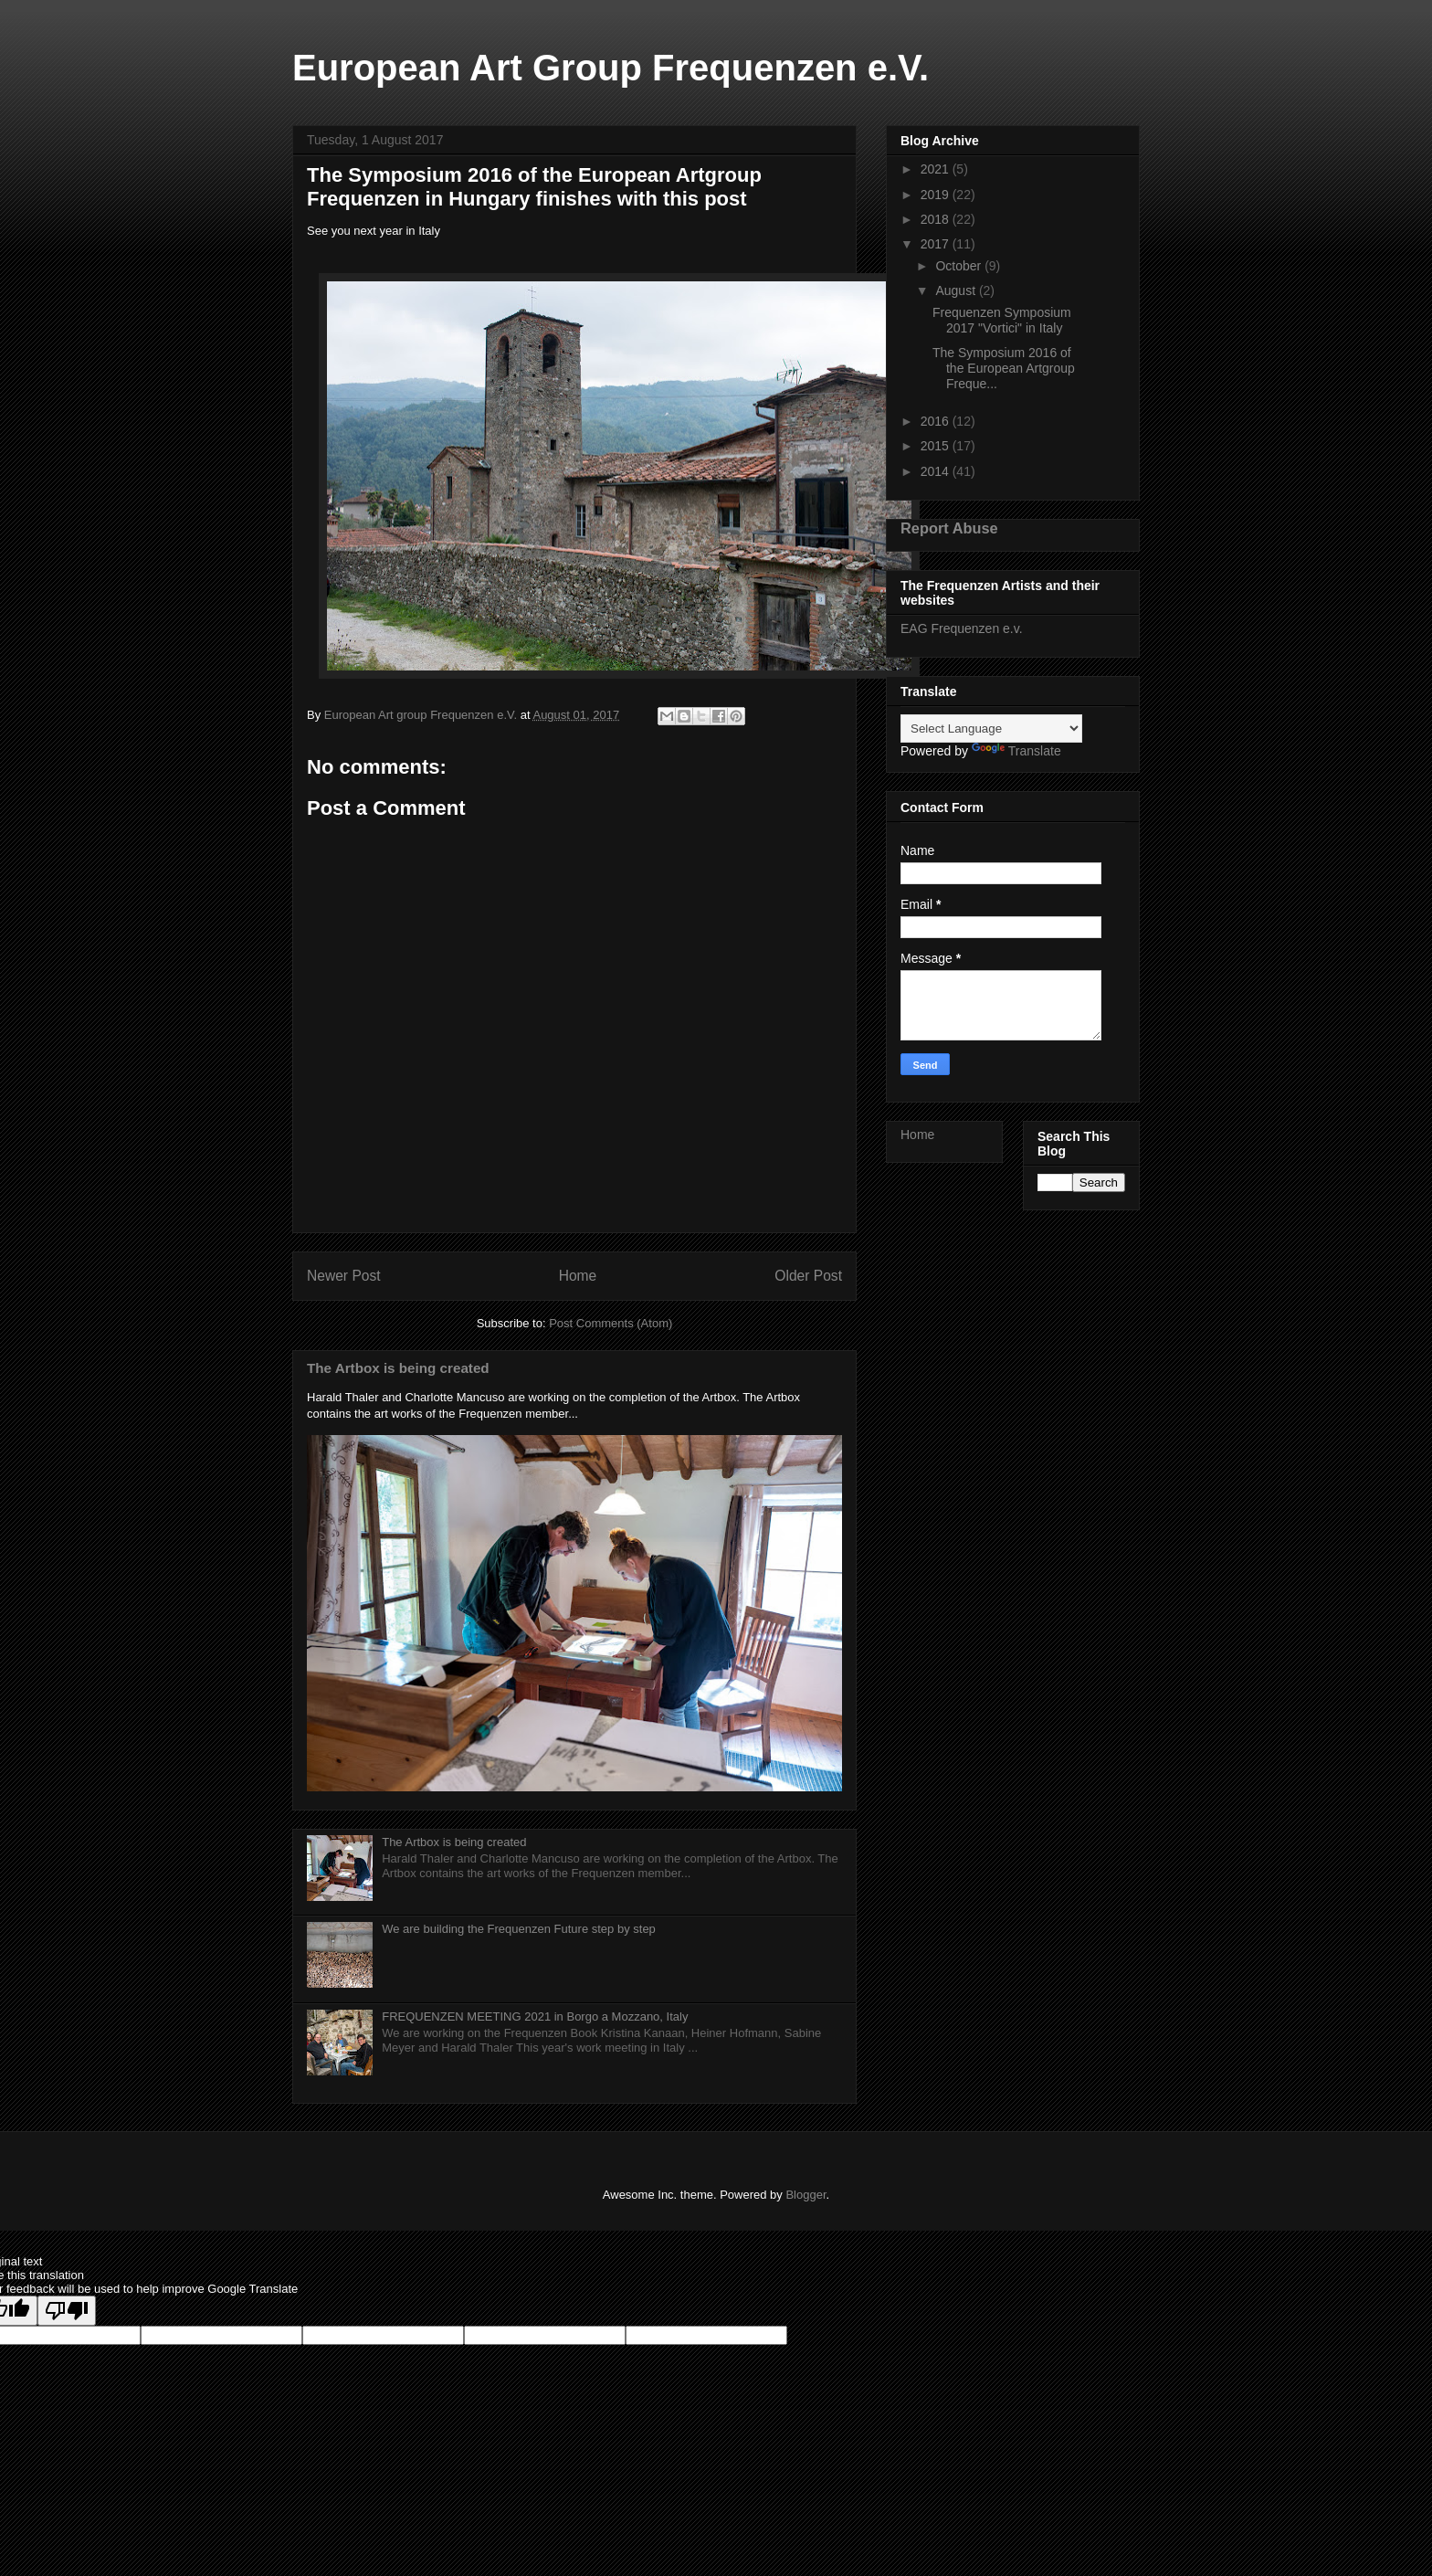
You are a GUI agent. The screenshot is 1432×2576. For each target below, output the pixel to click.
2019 (937, 194)
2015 (937, 445)
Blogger (805, 2194)
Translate (1016, 751)
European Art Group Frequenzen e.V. (610, 68)
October (959, 266)
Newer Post (344, 1275)
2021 (937, 169)
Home (578, 1275)
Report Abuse (949, 528)
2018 (937, 219)
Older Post (808, 1275)
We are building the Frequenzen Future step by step (519, 1929)
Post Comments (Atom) (610, 1323)
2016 (937, 421)
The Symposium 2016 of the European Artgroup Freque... (1003, 368)
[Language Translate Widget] (991, 728)
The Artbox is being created (398, 1368)
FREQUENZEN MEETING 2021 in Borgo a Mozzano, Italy (535, 2016)
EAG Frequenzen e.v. (961, 628)
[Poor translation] (66, 2311)
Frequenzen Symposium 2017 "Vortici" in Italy (1001, 320)
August (956, 290)
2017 (937, 244)
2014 (937, 471)
